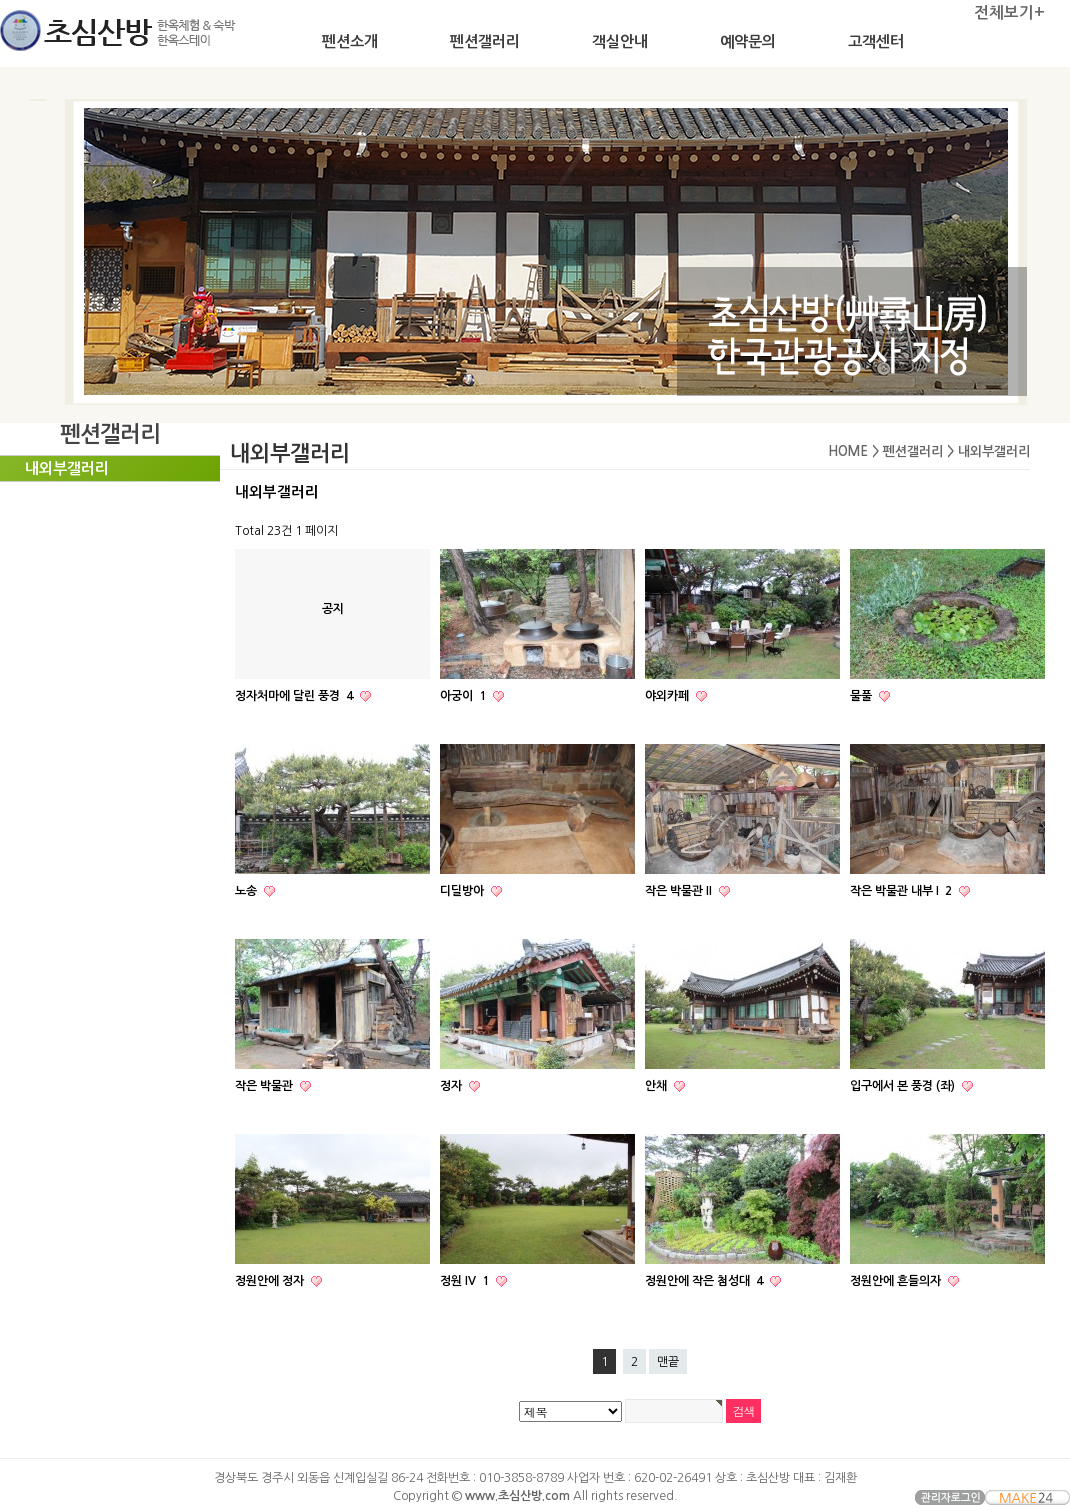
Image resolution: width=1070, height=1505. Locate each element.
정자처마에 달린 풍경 (295, 696)
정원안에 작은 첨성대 (705, 1281)
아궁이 (464, 696)
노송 (247, 891)
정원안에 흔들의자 (897, 1281)
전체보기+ (1009, 12)
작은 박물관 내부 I (902, 891)
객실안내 (620, 41)
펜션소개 (350, 41)
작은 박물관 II (680, 891)
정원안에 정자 (271, 1281)
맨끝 (668, 1362)
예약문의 (748, 41)
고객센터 (876, 41)
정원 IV (466, 1281)
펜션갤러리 (485, 41)
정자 (452, 1086)
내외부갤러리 (67, 468)
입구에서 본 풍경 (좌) (904, 1086)
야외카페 (668, 696)
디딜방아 (463, 891)
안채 (657, 1086)
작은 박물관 (265, 1086)
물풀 (862, 696)
